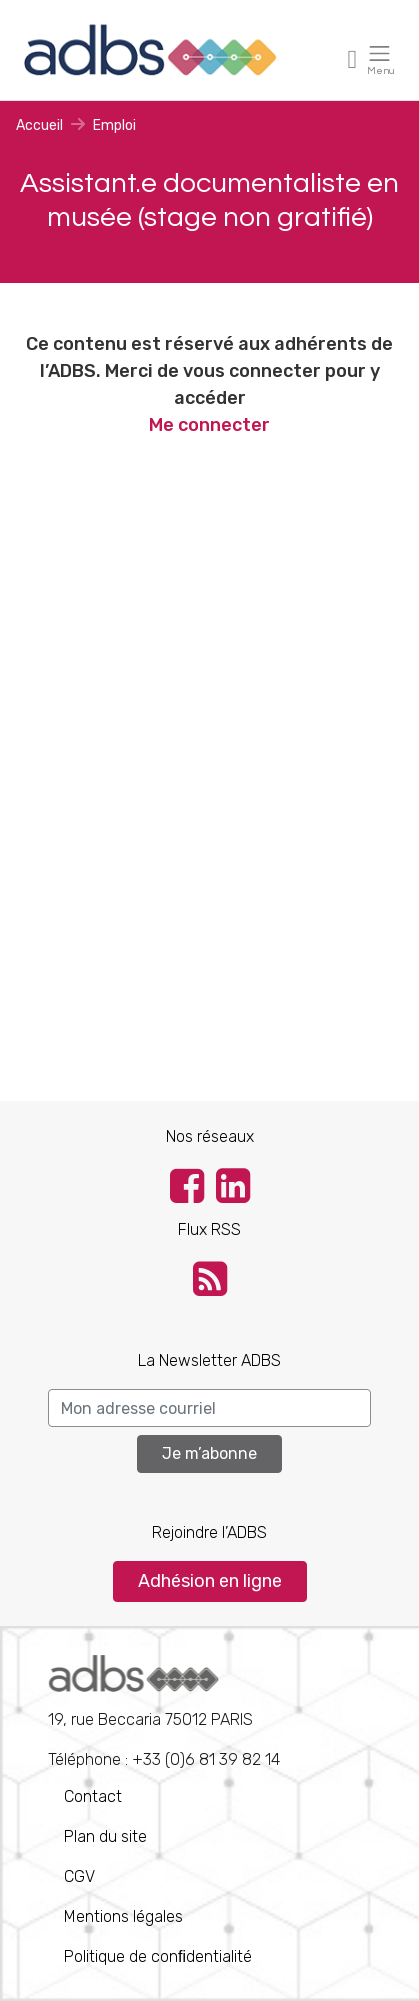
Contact (93, 1796)
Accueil (39, 125)
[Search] (209, 1408)
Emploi (114, 125)
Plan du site (105, 1836)
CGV (79, 1876)
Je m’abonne (209, 1453)
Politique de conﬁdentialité (158, 1956)
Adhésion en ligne (210, 1581)
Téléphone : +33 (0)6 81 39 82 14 (164, 1712)
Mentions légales (123, 1916)
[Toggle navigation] (353, 58)
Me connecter (209, 425)
